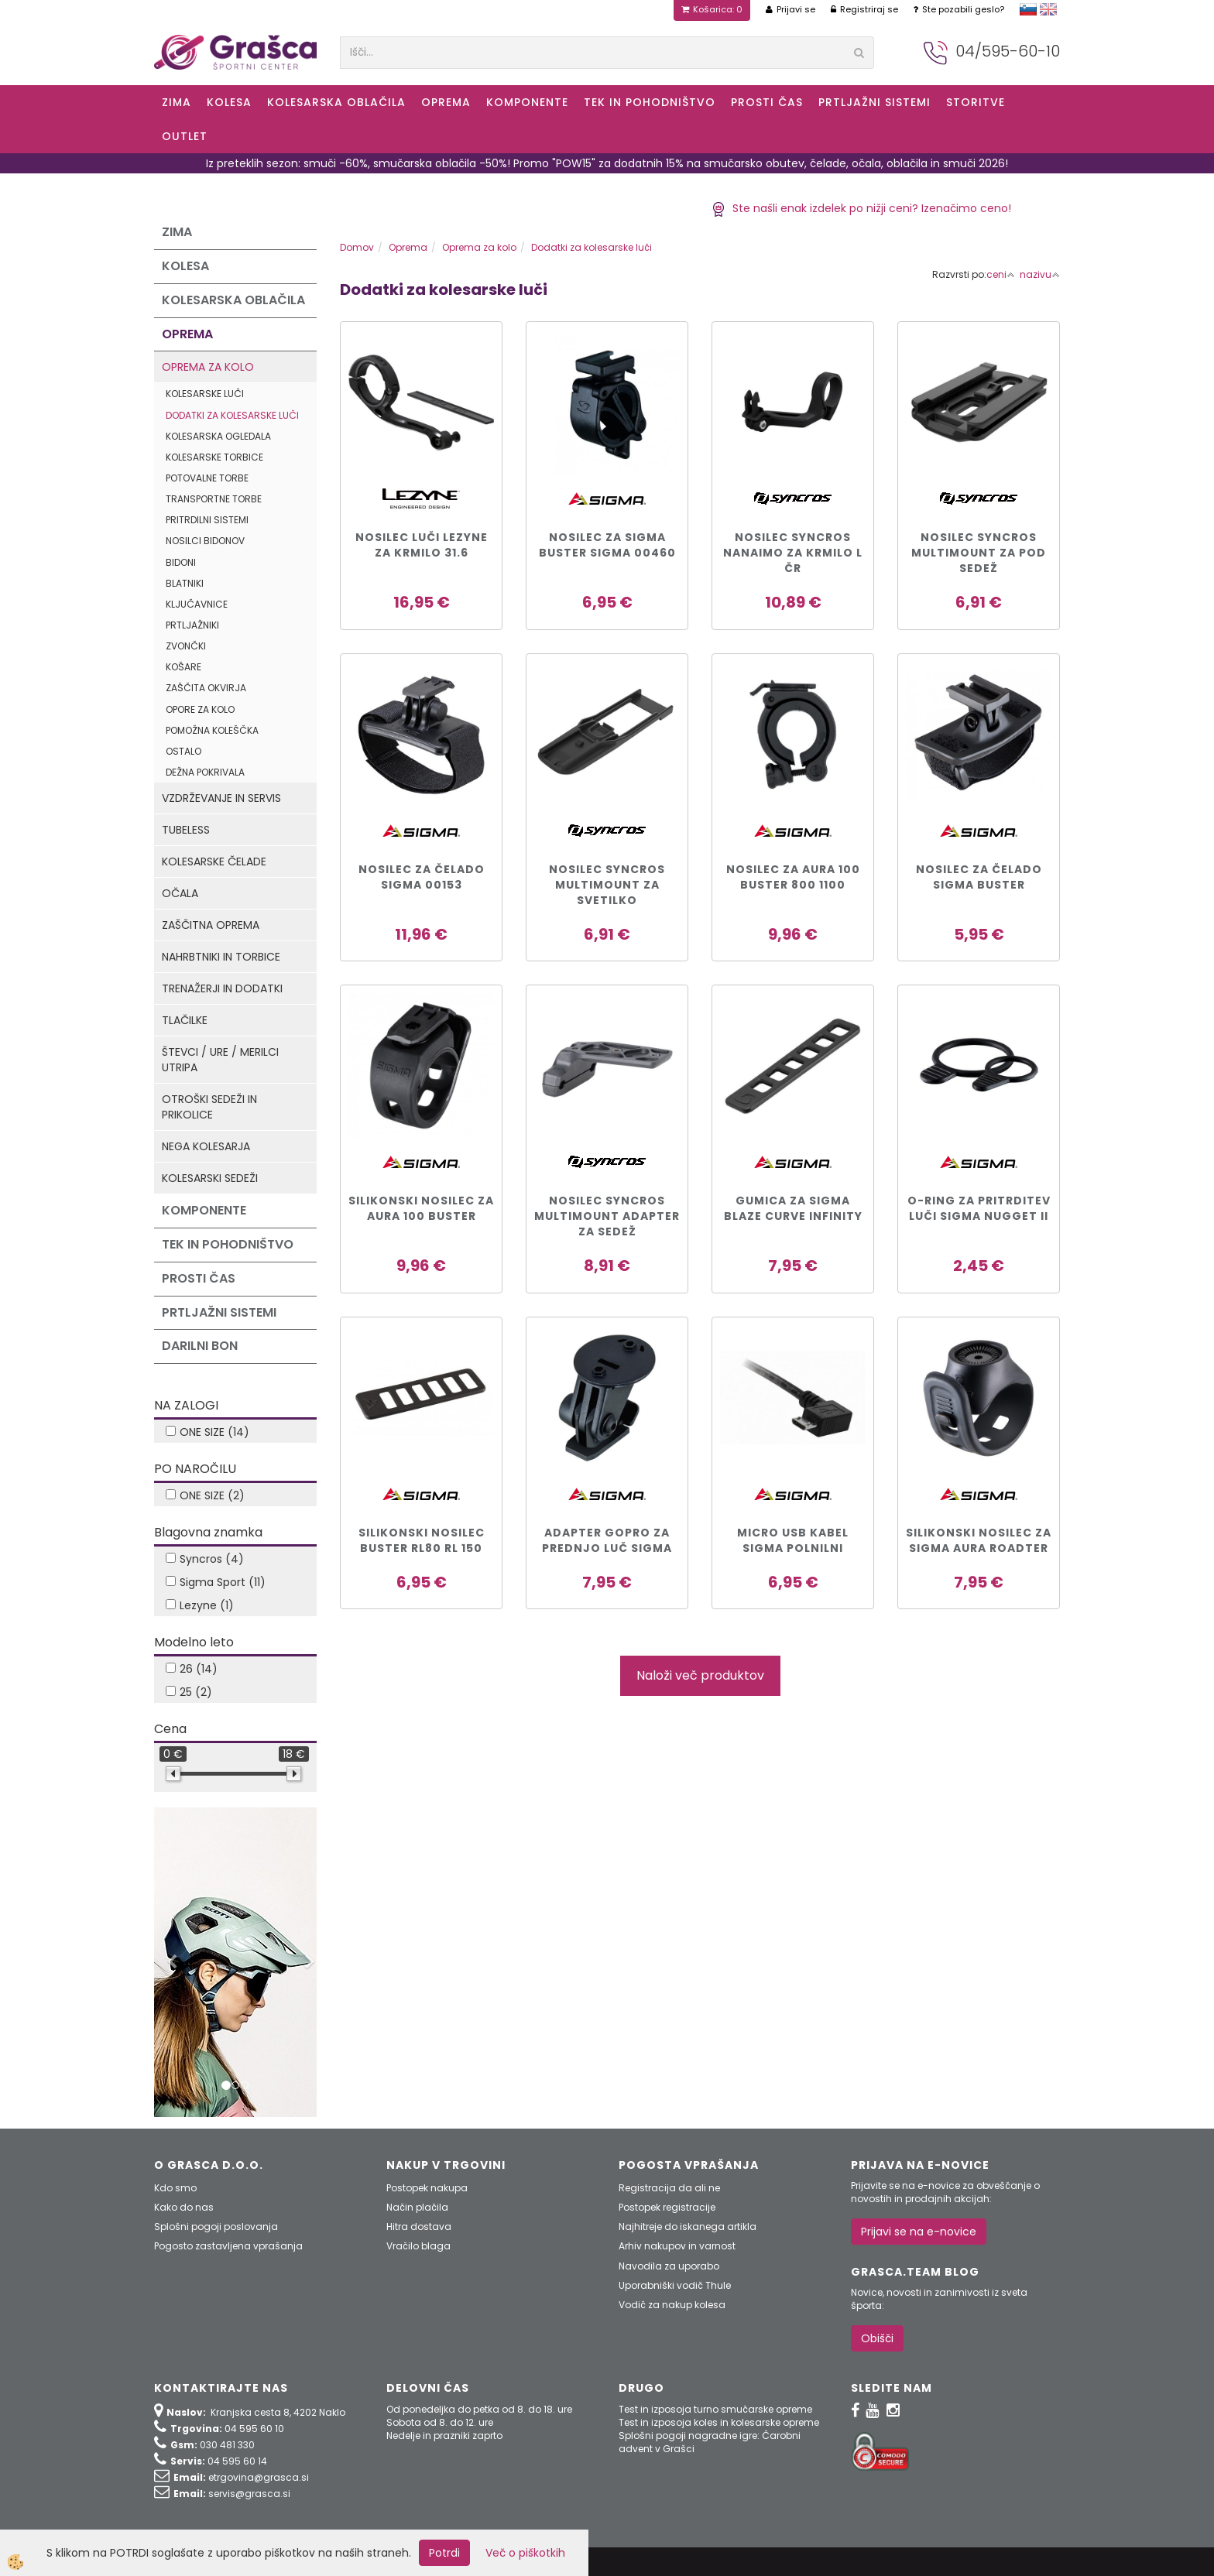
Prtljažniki (192, 625)
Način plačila (417, 2207)
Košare (183, 666)
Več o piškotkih (525, 2553)
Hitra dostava (418, 2226)
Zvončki (186, 646)
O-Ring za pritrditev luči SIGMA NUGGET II (979, 1208)
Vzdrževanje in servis (221, 798)
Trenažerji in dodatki (222, 988)
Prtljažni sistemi (874, 102)
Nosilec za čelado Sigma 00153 (421, 877)
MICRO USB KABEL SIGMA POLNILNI (793, 1540)
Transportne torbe (214, 498)
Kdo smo (175, 2187)
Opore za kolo (200, 709)
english (1048, 9)
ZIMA (176, 102)
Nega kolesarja (206, 1146)
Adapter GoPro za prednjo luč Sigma (607, 1540)
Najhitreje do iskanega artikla (687, 2226)
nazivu (1040, 274)
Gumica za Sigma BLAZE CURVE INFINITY (793, 1208)
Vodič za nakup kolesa (672, 2304)
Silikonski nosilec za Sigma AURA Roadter (978, 1540)
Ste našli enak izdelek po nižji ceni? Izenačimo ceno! (861, 208)
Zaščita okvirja (206, 687)
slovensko (1028, 9)
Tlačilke (184, 1020)
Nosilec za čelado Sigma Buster (979, 877)
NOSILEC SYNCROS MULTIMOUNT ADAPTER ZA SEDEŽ (607, 1216)
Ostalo (183, 751)
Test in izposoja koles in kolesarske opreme (719, 2422)
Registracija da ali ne (669, 2187)
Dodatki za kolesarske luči (232, 415)
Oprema (446, 102)
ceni (1000, 274)
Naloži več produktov (700, 1675)
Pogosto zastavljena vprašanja (228, 2245)
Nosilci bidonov (205, 540)
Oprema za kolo (208, 367)
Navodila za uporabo (669, 2266)
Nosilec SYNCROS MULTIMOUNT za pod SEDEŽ (978, 552)
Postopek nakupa (427, 2187)
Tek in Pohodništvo (649, 102)
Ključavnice (197, 604)
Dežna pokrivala (205, 772)
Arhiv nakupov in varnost (677, 2245)
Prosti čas (767, 102)
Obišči (877, 2338)
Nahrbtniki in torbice (221, 956)
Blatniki (185, 583)
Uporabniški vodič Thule (675, 2285)
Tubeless (186, 830)
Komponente (527, 102)
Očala (180, 893)
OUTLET (184, 136)
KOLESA (229, 102)
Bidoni (181, 562)
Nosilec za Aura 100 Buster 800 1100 (793, 877)
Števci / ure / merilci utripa (220, 1059)
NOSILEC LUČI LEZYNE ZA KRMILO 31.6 (421, 544)
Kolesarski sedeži (210, 1178)
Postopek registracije (667, 2207)
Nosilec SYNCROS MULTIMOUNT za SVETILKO (607, 885)
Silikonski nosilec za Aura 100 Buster (421, 1208)
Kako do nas (184, 2207)
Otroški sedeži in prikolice (209, 1106)
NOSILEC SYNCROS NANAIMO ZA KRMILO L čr (792, 552)
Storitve (975, 102)
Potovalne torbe (207, 478)
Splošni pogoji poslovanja (216, 2226)
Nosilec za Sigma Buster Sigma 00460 (607, 544)
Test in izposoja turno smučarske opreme (715, 2409)
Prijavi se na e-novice (918, 2231)
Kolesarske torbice (214, 457)
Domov (357, 247)
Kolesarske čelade (214, 861)
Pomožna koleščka (212, 730)
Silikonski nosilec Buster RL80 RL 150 (421, 1540)
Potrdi (444, 2553)
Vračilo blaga (418, 2245)
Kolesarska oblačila (336, 102)
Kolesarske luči (205, 393)
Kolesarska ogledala (218, 436)
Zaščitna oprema (210, 925)
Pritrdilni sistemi (207, 519)
